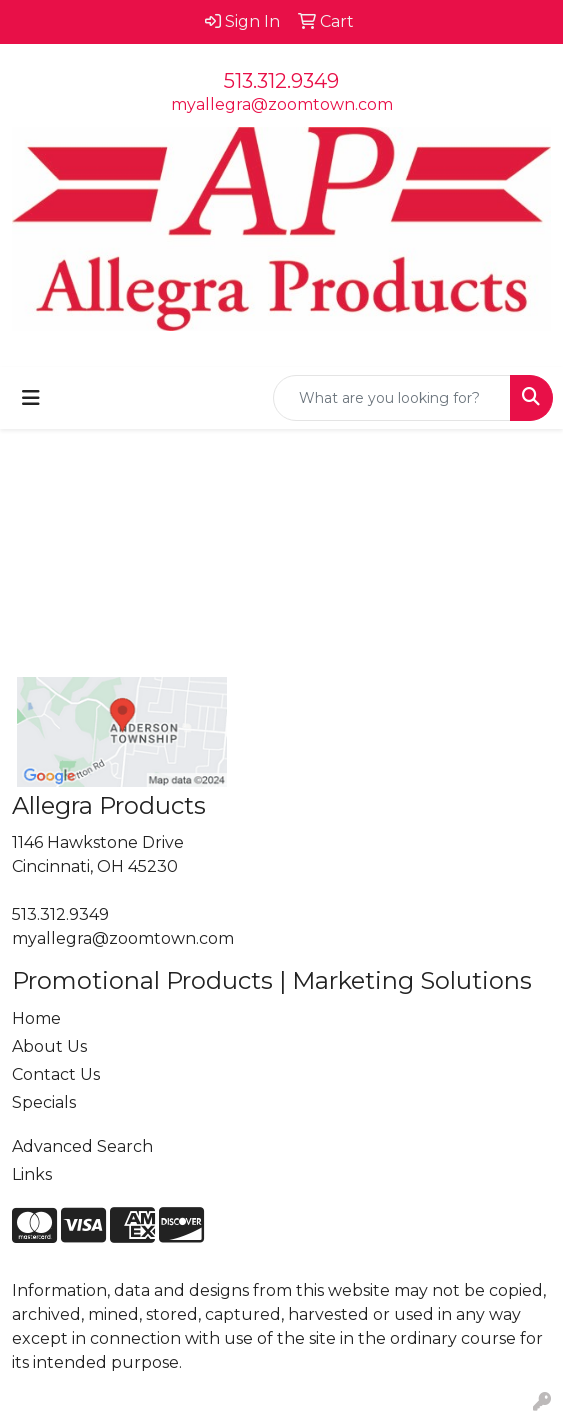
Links (32, 1174)
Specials (44, 1102)
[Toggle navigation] (31, 398)
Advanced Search (82, 1146)
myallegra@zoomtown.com (282, 104)
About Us (49, 1046)
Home (36, 1018)
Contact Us (56, 1074)
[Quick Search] (392, 398)
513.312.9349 (281, 81)
